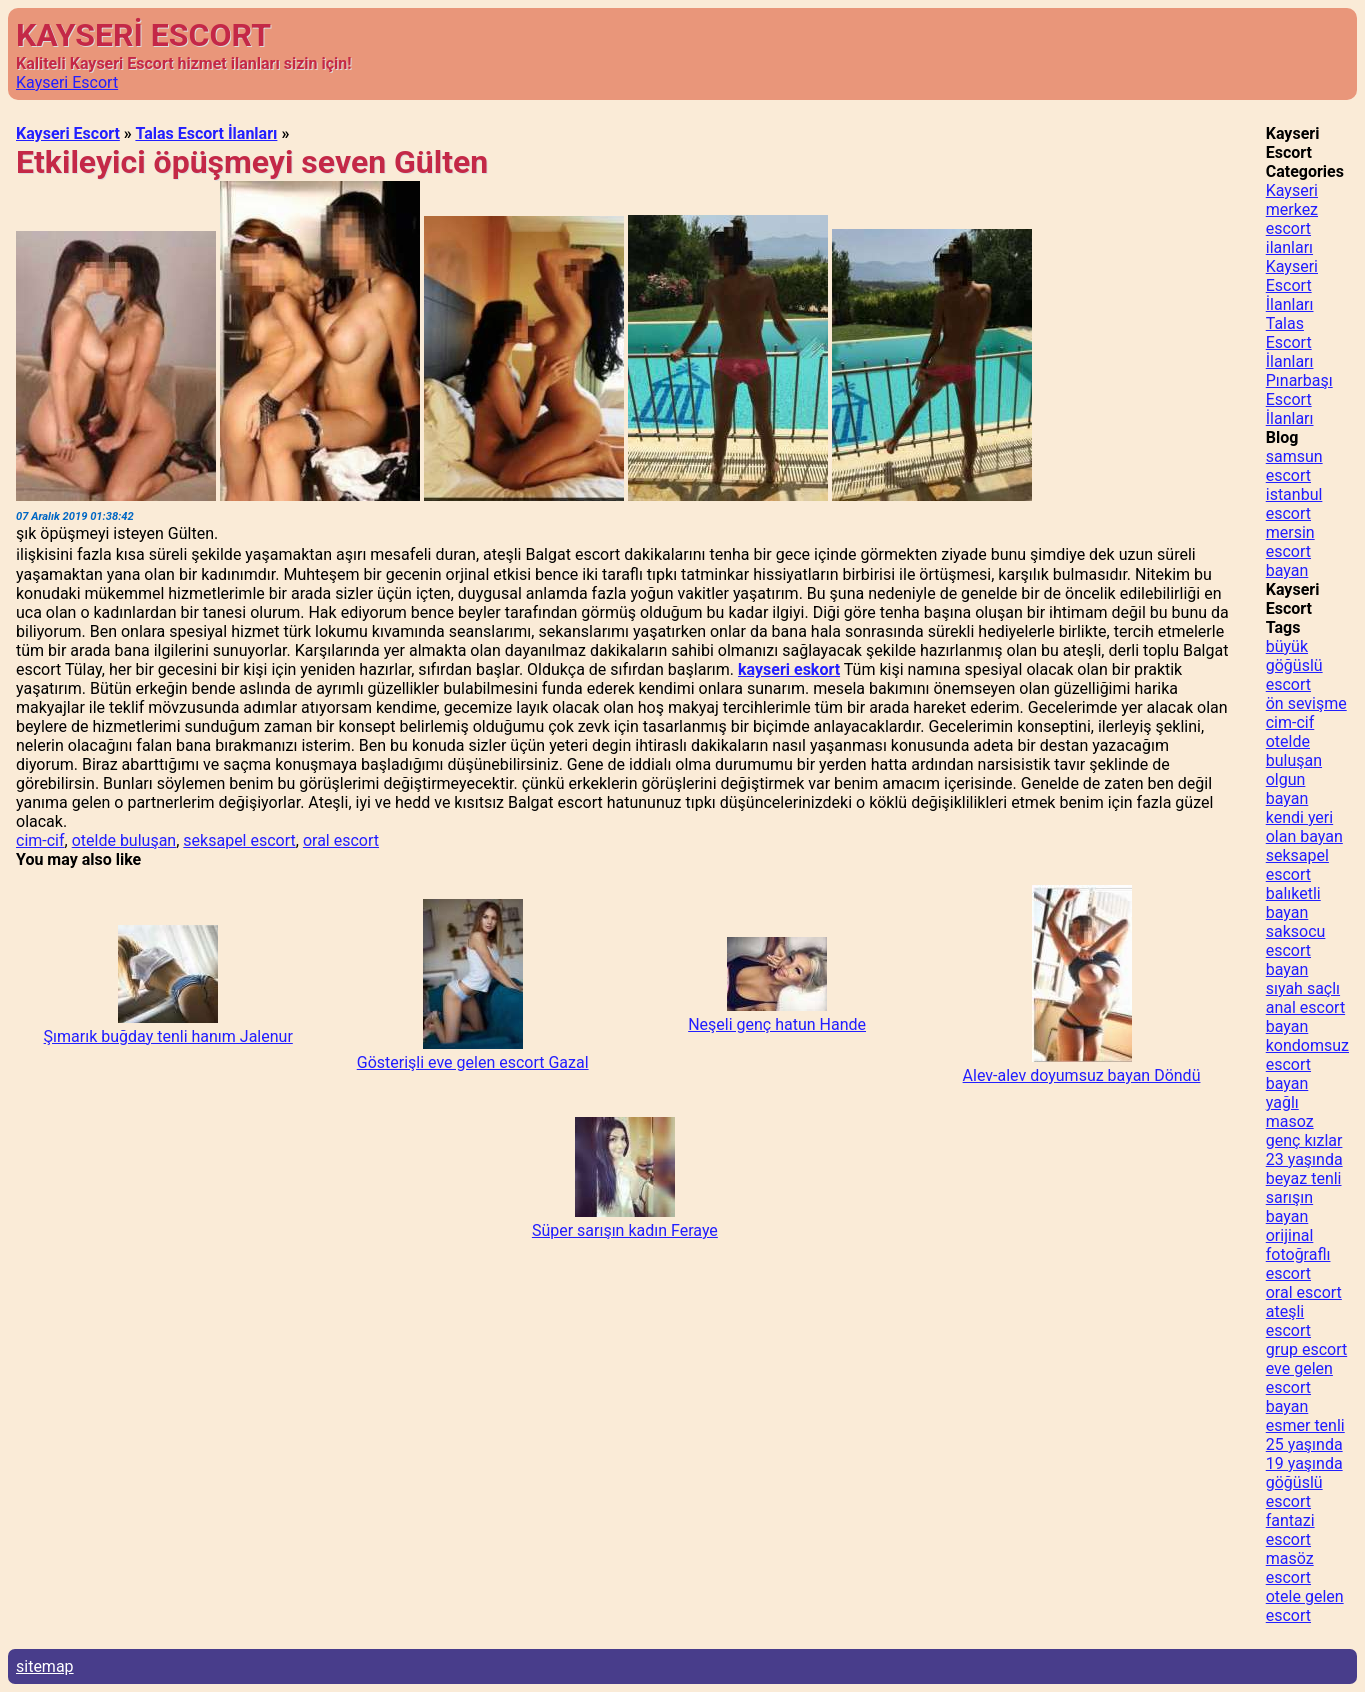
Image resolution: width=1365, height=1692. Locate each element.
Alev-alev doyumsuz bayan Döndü (1082, 1075)
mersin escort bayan (1290, 551)
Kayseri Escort (67, 82)
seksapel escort (239, 840)
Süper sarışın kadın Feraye (625, 1230)
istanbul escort (1294, 504)
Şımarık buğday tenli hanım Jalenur (168, 1036)
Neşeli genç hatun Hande (777, 1024)
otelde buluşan (124, 840)
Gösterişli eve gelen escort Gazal (473, 1062)
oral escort (341, 840)
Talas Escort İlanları (206, 133)
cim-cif (40, 840)
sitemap (45, 1666)
